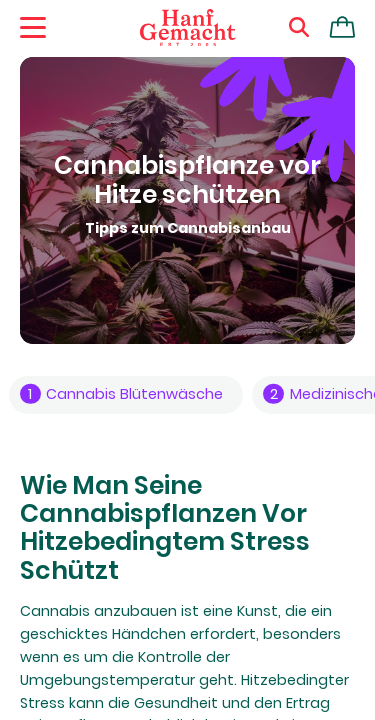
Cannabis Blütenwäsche (121, 394)
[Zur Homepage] (188, 28)
